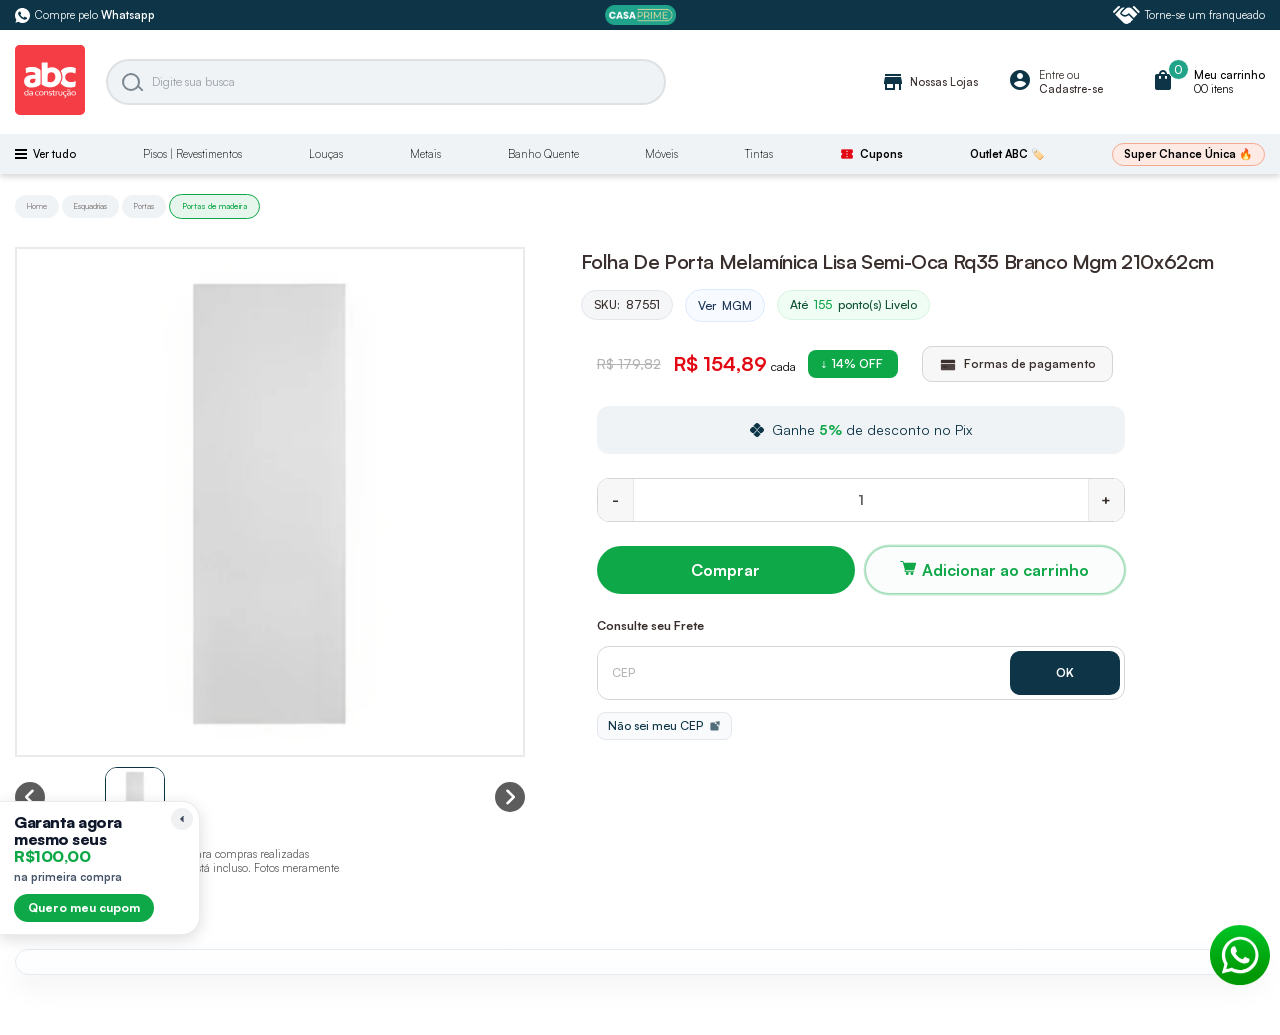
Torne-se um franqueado (1189, 15)
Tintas (759, 154)
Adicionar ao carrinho (1005, 570)
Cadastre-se (1071, 89)
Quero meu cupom (84, 907)
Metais (425, 154)
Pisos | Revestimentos (192, 154)
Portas (144, 206)
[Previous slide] (30, 797)
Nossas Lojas (929, 82)
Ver (725, 306)
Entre (1051, 75)
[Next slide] (510, 797)
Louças (326, 154)
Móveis (661, 154)
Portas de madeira (214, 206)
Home (37, 206)
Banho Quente (543, 154)
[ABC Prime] (640, 15)
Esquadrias (90, 206)
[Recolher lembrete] (182, 819)
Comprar (725, 570)
